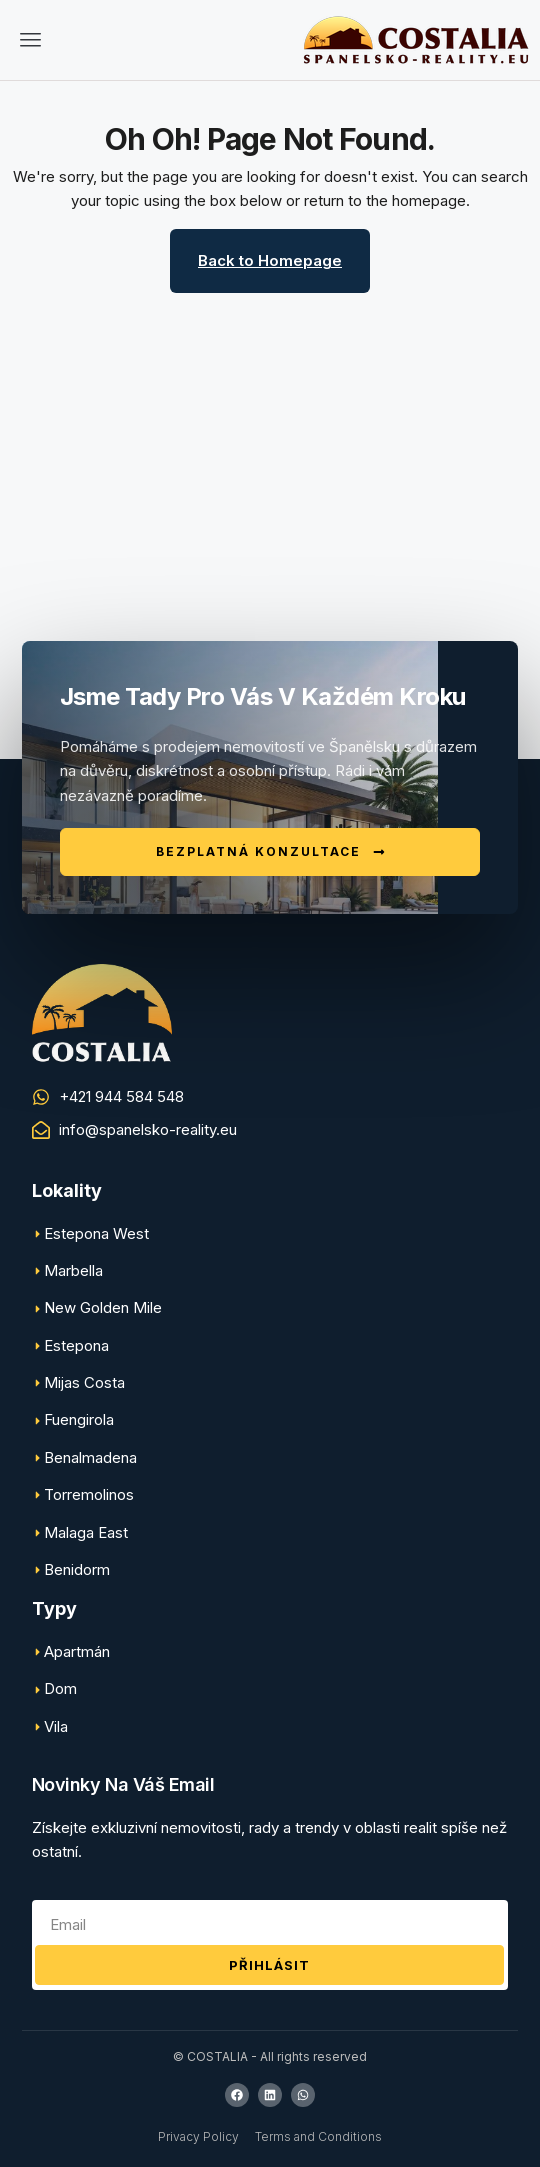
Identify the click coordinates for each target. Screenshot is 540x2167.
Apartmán (77, 1651)
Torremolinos (89, 1494)
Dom (60, 1688)
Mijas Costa (84, 1382)
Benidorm (77, 1569)
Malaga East (86, 1532)
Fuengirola (79, 1419)
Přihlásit (269, 1965)
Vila (56, 1726)
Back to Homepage (270, 260)
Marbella (73, 1270)
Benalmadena (90, 1457)
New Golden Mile (103, 1307)
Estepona (76, 1345)
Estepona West (96, 1233)
